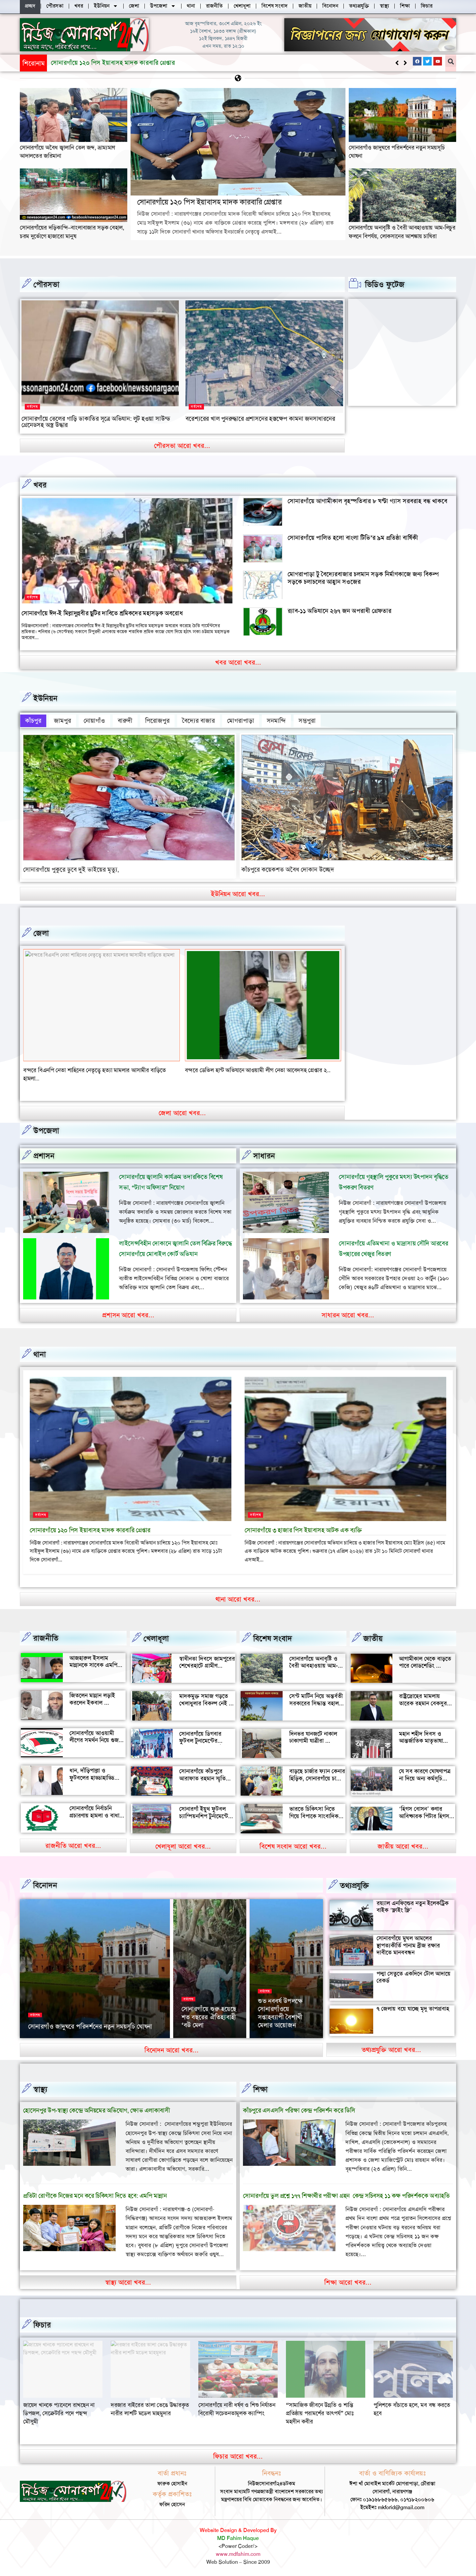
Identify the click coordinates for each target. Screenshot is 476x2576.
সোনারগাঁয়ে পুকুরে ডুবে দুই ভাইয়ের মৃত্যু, (71, 868)
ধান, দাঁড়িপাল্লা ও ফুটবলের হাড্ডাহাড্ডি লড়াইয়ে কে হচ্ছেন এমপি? (91, 1780)
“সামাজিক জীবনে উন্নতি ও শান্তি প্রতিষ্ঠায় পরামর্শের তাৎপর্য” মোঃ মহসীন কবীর (407, 2412)
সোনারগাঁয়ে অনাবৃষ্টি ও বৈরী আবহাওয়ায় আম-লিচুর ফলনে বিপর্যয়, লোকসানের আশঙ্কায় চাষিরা (402, 231)
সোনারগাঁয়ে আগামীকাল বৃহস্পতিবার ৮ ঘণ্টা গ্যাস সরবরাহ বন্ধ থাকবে (367, 501)
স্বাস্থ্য (40, 2088)
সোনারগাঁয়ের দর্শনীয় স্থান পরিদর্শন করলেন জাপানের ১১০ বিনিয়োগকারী (206, 2011)
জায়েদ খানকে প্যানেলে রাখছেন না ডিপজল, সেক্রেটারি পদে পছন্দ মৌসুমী (146, 2412)
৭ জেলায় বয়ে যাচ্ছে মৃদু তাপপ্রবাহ (413, 2007)
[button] (405, 63)
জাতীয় (373, 1637)
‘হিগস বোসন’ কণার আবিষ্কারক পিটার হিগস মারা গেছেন (424, 1815)
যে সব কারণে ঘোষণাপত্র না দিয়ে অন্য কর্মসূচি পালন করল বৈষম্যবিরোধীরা (425, 1780)
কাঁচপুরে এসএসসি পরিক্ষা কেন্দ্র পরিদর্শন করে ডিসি (299, 2109)
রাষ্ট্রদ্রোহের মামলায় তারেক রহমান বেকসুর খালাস (423, 1702)
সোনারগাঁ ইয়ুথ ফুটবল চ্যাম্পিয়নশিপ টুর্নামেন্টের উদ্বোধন (205, 1815)
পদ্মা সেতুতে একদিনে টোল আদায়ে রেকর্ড (414, 1976)
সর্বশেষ (32, 406)
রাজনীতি (46, 1637)
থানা (39, 1353)
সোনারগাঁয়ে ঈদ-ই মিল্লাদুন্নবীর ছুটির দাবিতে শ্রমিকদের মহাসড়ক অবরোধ (101, 613)
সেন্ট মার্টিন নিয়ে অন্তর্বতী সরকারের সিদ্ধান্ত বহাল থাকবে (316, 1702)
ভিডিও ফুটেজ (385, 284)
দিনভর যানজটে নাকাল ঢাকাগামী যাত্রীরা (313, 1736)
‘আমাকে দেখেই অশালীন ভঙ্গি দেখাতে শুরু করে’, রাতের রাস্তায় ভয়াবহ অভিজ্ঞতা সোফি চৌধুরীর (285, 2007)
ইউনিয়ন (45, 698)
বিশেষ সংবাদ (272, 1637)
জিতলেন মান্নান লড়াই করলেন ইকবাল (92, 1697)
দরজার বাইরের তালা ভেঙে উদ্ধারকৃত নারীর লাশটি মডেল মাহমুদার (237, 2408)
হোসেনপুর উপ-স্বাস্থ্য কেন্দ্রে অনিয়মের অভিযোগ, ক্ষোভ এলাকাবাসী (96, 2109)
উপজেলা (46, 1129)
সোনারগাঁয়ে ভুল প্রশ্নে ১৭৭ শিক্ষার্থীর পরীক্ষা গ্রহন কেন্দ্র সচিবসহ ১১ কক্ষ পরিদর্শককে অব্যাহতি (346, 2194)
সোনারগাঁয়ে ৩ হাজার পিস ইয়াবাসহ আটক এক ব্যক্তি (303, 1529)
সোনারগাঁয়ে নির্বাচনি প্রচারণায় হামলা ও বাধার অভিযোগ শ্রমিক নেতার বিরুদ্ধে (96, 1817)
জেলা (41, 932)
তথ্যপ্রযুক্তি (354, 1884)
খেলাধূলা (156, 1637)
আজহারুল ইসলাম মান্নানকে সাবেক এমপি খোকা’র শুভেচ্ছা (93, 1664)
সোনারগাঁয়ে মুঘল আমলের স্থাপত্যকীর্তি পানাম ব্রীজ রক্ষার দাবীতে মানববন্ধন (408, 1944)
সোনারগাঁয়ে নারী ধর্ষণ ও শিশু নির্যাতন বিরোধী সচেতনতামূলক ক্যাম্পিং (324, 2408)
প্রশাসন (44, 1154)
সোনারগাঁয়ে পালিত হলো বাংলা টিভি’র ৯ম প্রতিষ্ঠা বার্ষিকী (353, 537)
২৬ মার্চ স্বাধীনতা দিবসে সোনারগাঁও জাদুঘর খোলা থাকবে (94, 2025)
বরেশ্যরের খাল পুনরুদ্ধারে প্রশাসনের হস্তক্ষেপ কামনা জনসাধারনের (260, 418)
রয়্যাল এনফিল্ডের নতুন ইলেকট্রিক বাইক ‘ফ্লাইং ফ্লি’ (413, 1905)
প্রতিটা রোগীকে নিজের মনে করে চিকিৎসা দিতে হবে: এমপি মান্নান (95, 2194)
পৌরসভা (46, 284)
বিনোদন (45, 1884)
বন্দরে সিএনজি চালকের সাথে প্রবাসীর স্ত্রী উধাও (73, 1069)
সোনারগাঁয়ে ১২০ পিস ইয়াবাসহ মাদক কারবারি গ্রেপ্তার (209, 201)
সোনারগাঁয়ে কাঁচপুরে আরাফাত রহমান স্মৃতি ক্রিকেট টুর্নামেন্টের (202, 1777)
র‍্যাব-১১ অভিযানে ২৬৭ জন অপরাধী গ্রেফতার (339, 610)
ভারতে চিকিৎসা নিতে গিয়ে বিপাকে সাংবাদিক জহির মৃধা (313, 1815)
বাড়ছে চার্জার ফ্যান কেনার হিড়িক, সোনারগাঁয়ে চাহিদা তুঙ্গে (317, 1777)
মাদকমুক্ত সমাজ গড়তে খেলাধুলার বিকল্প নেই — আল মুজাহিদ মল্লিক (207, 1702)
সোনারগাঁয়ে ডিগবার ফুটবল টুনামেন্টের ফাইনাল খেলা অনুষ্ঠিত (203, 1739)
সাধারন (264, 1154)
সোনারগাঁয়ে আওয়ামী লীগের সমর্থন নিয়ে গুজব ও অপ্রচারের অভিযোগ (95, 1739)
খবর (40, 485)
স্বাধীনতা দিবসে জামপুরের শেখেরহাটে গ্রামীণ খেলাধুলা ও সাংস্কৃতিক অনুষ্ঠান (207, 1668)
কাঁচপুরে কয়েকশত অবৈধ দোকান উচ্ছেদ (287, 868)
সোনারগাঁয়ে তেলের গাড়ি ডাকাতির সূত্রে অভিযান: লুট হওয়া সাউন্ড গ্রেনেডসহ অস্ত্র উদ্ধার (95, 421)
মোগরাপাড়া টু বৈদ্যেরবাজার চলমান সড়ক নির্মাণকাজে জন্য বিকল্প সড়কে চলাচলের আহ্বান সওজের (363, 578)
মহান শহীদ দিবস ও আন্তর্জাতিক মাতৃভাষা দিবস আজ (421, 1739)
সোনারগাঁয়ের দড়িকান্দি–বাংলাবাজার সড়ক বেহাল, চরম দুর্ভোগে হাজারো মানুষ (72, 231)
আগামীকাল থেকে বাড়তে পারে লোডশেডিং (425, 1661)
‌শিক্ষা (260, 2088)
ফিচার (42, 2324)
